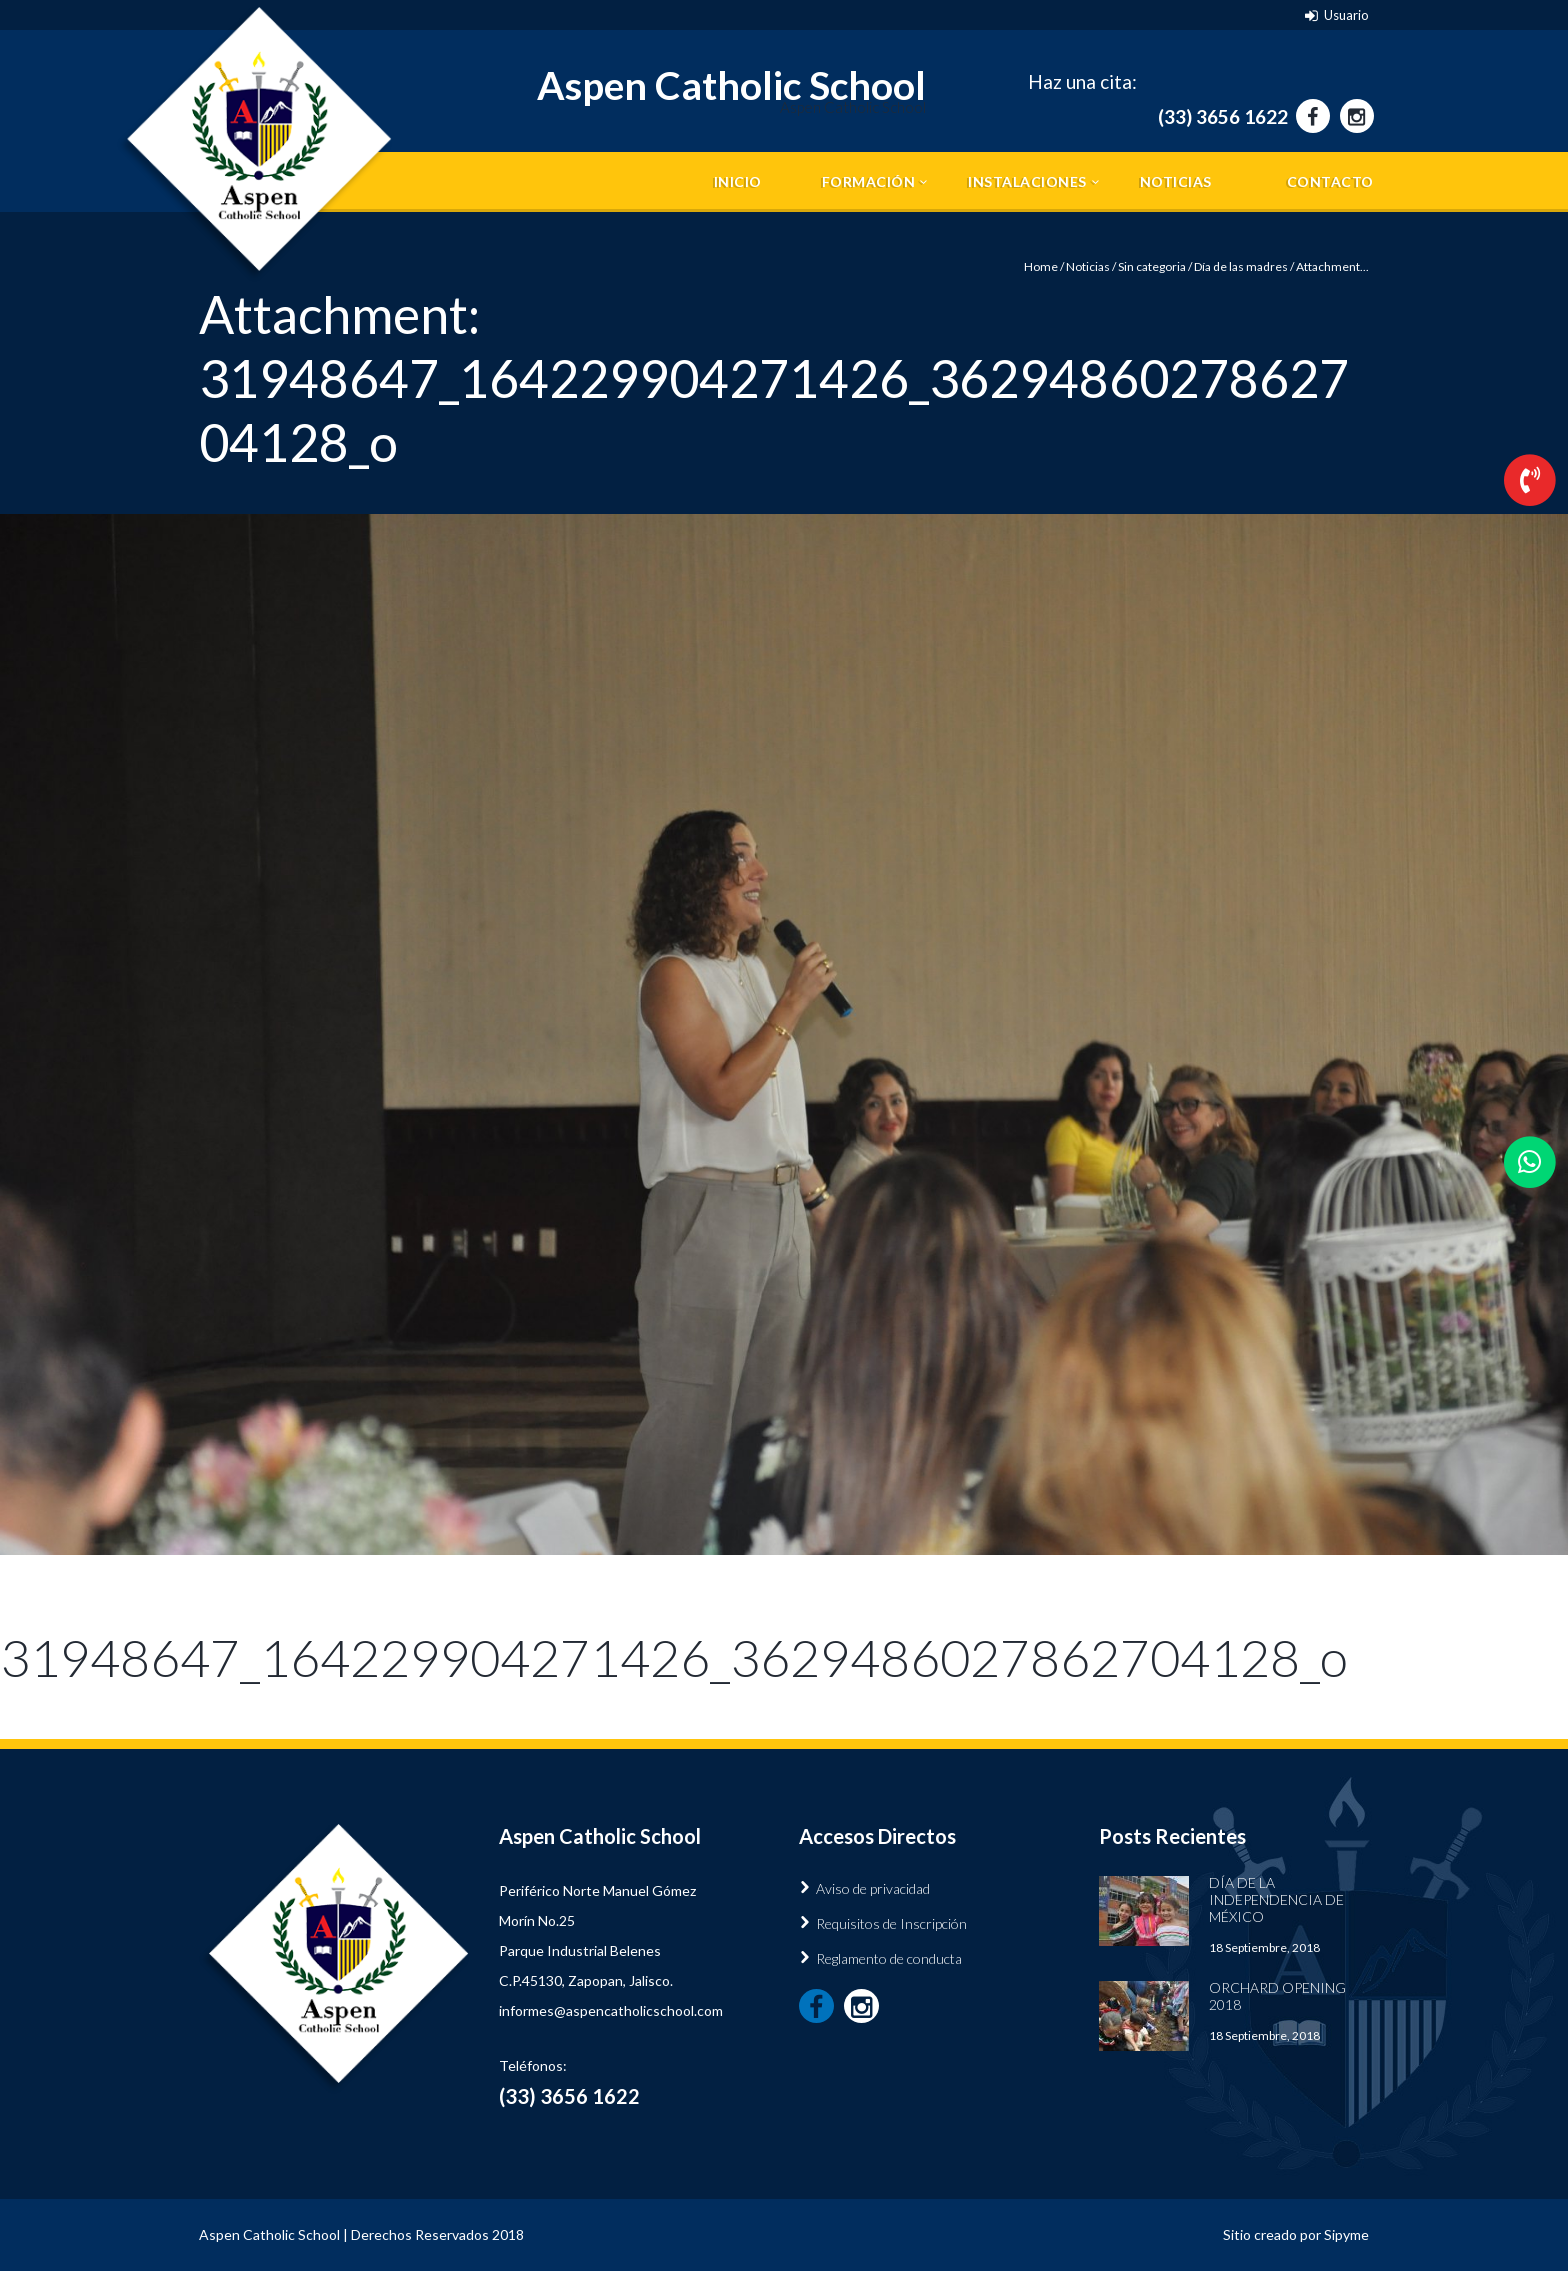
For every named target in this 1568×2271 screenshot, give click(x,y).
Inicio (738, 181)
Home (1041, 266)
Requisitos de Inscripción (891, 1923)
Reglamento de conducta (889, 1958)
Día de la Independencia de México (1276, 1899)
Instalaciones (1027, 181)
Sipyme (1346, 2234)
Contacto (1330, 181)
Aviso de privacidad (873, 1888)
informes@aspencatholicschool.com (611, 2010)
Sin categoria (1152, 266)
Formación (869, 181)
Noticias (1176, 181)
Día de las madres (1241, 266)
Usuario (1346, 15)
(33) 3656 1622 (1223, 116)
